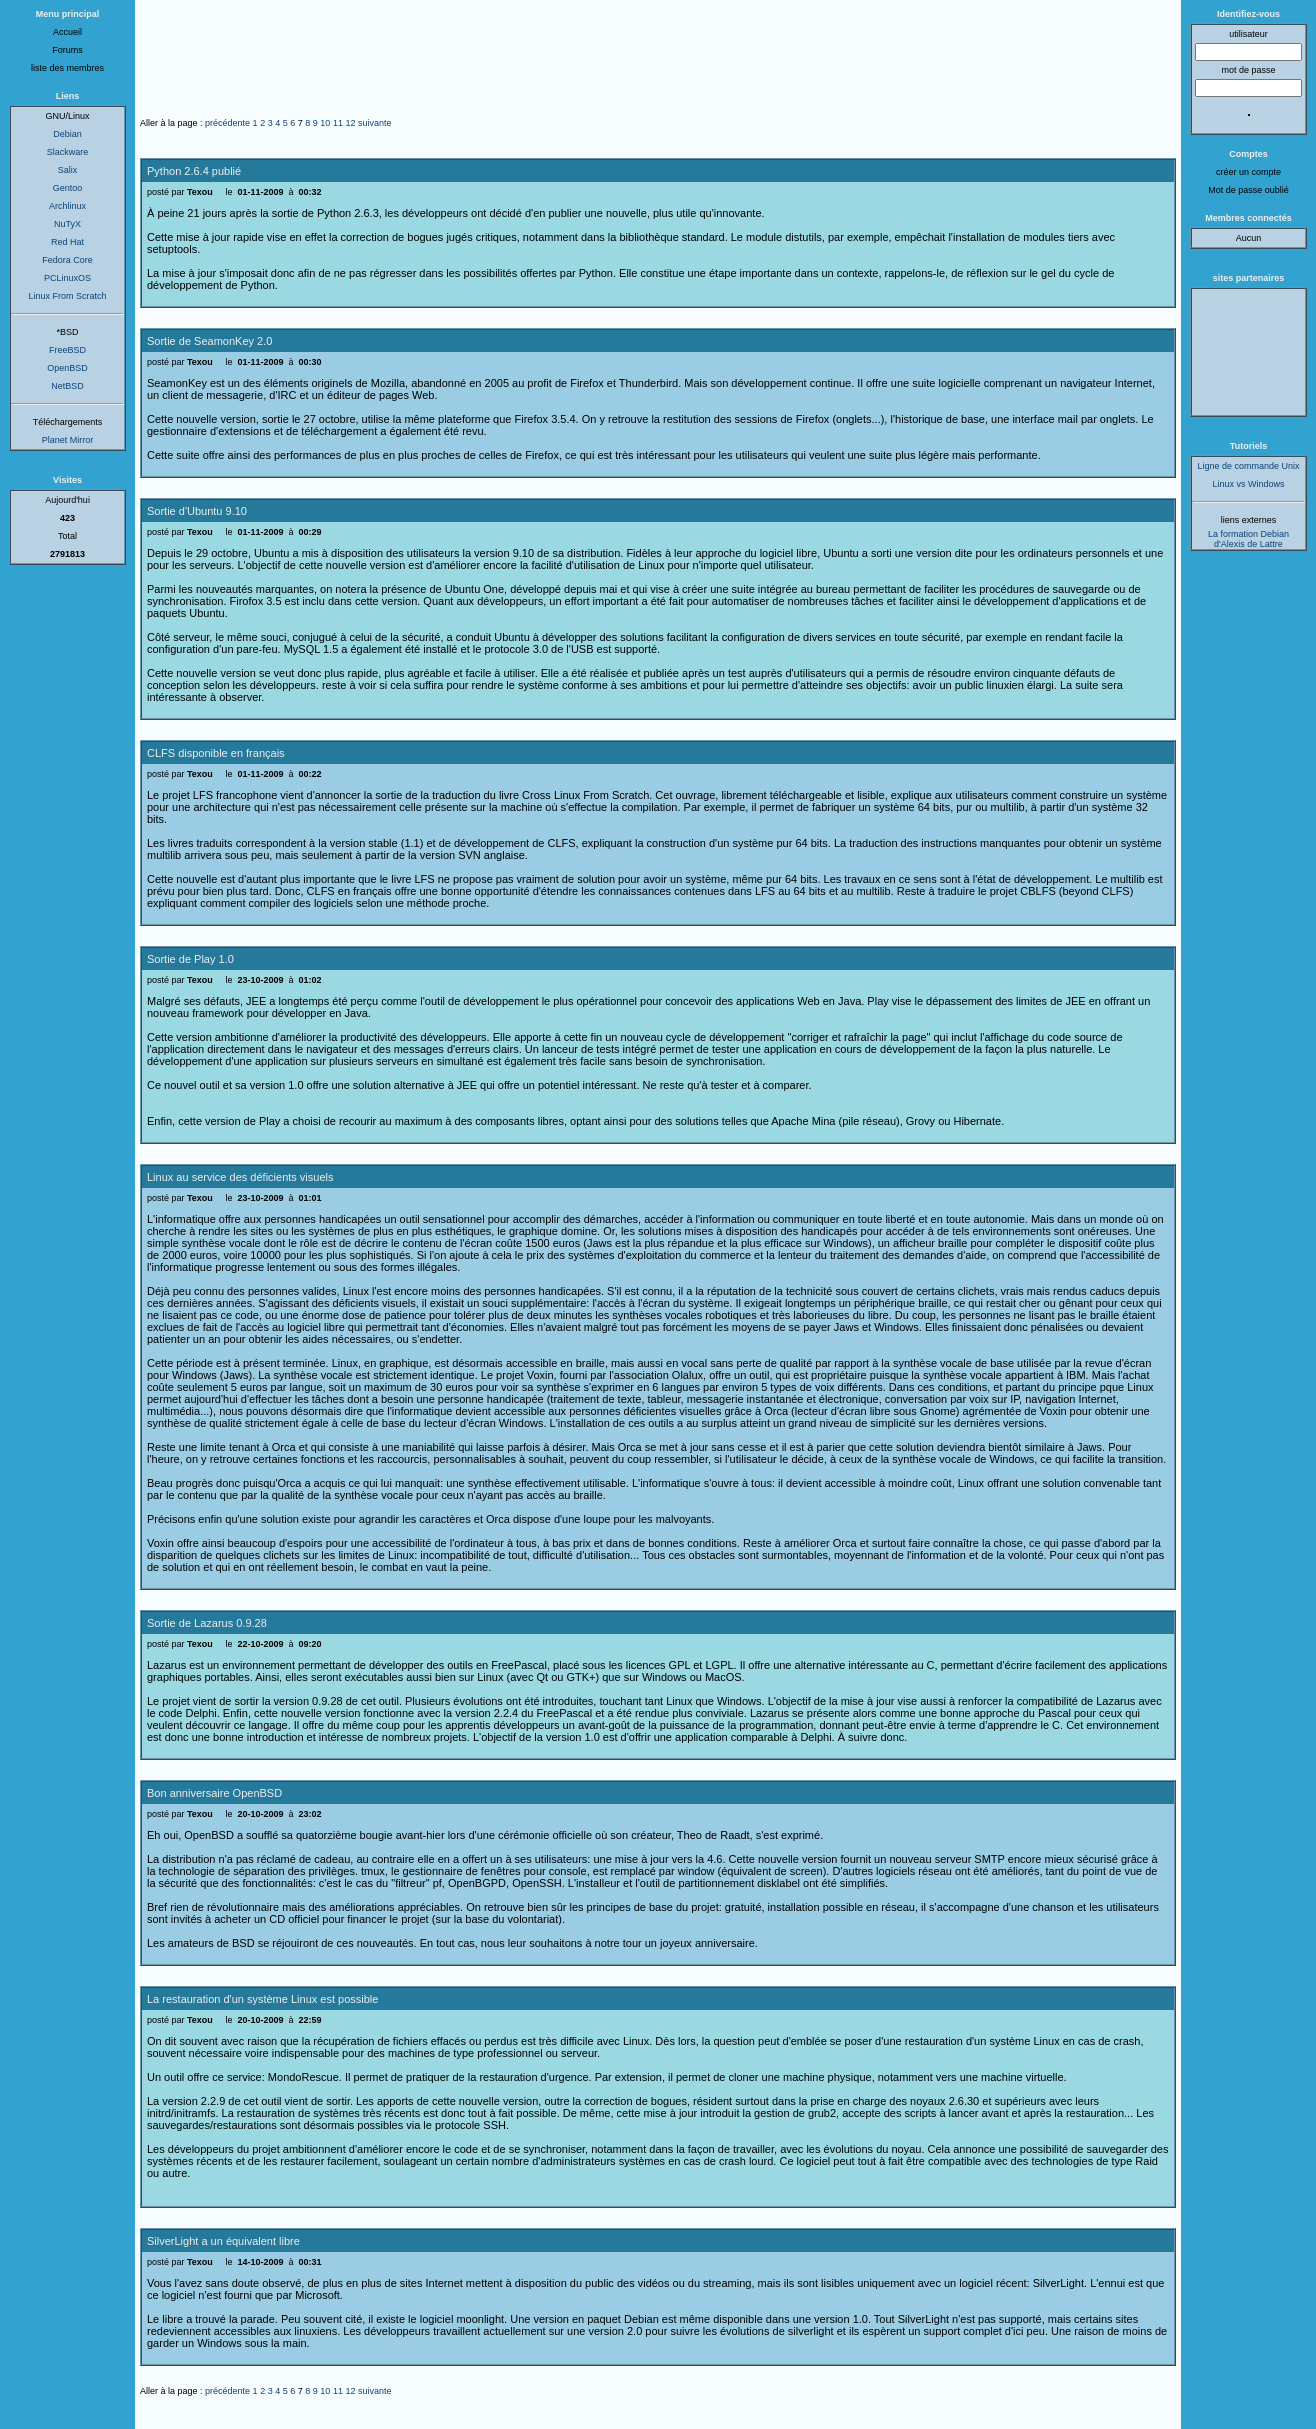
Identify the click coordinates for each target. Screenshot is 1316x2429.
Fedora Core (67, 260)
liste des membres (67, 68)
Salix (68, 170)
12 (350, 123)
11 (338, 123)
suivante (375, 123)
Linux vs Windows (1248, 484)
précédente (227, 123)
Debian (67, 134)
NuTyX (67, 224)
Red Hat (67, 242)
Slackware (68, 152)
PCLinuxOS (67, 278)
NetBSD (67, 386)
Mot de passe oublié (1248, 190)
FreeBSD (67, 350)
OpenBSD (67, 368)
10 (325, 123)
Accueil (67, 32)
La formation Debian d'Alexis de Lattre (1248, 539)
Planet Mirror (68, 440)
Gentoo (68, 188)
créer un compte (1248, 172)
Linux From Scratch (67, 296)
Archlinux (67, 206)
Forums (67, 50)
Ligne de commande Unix (1248, 466)
